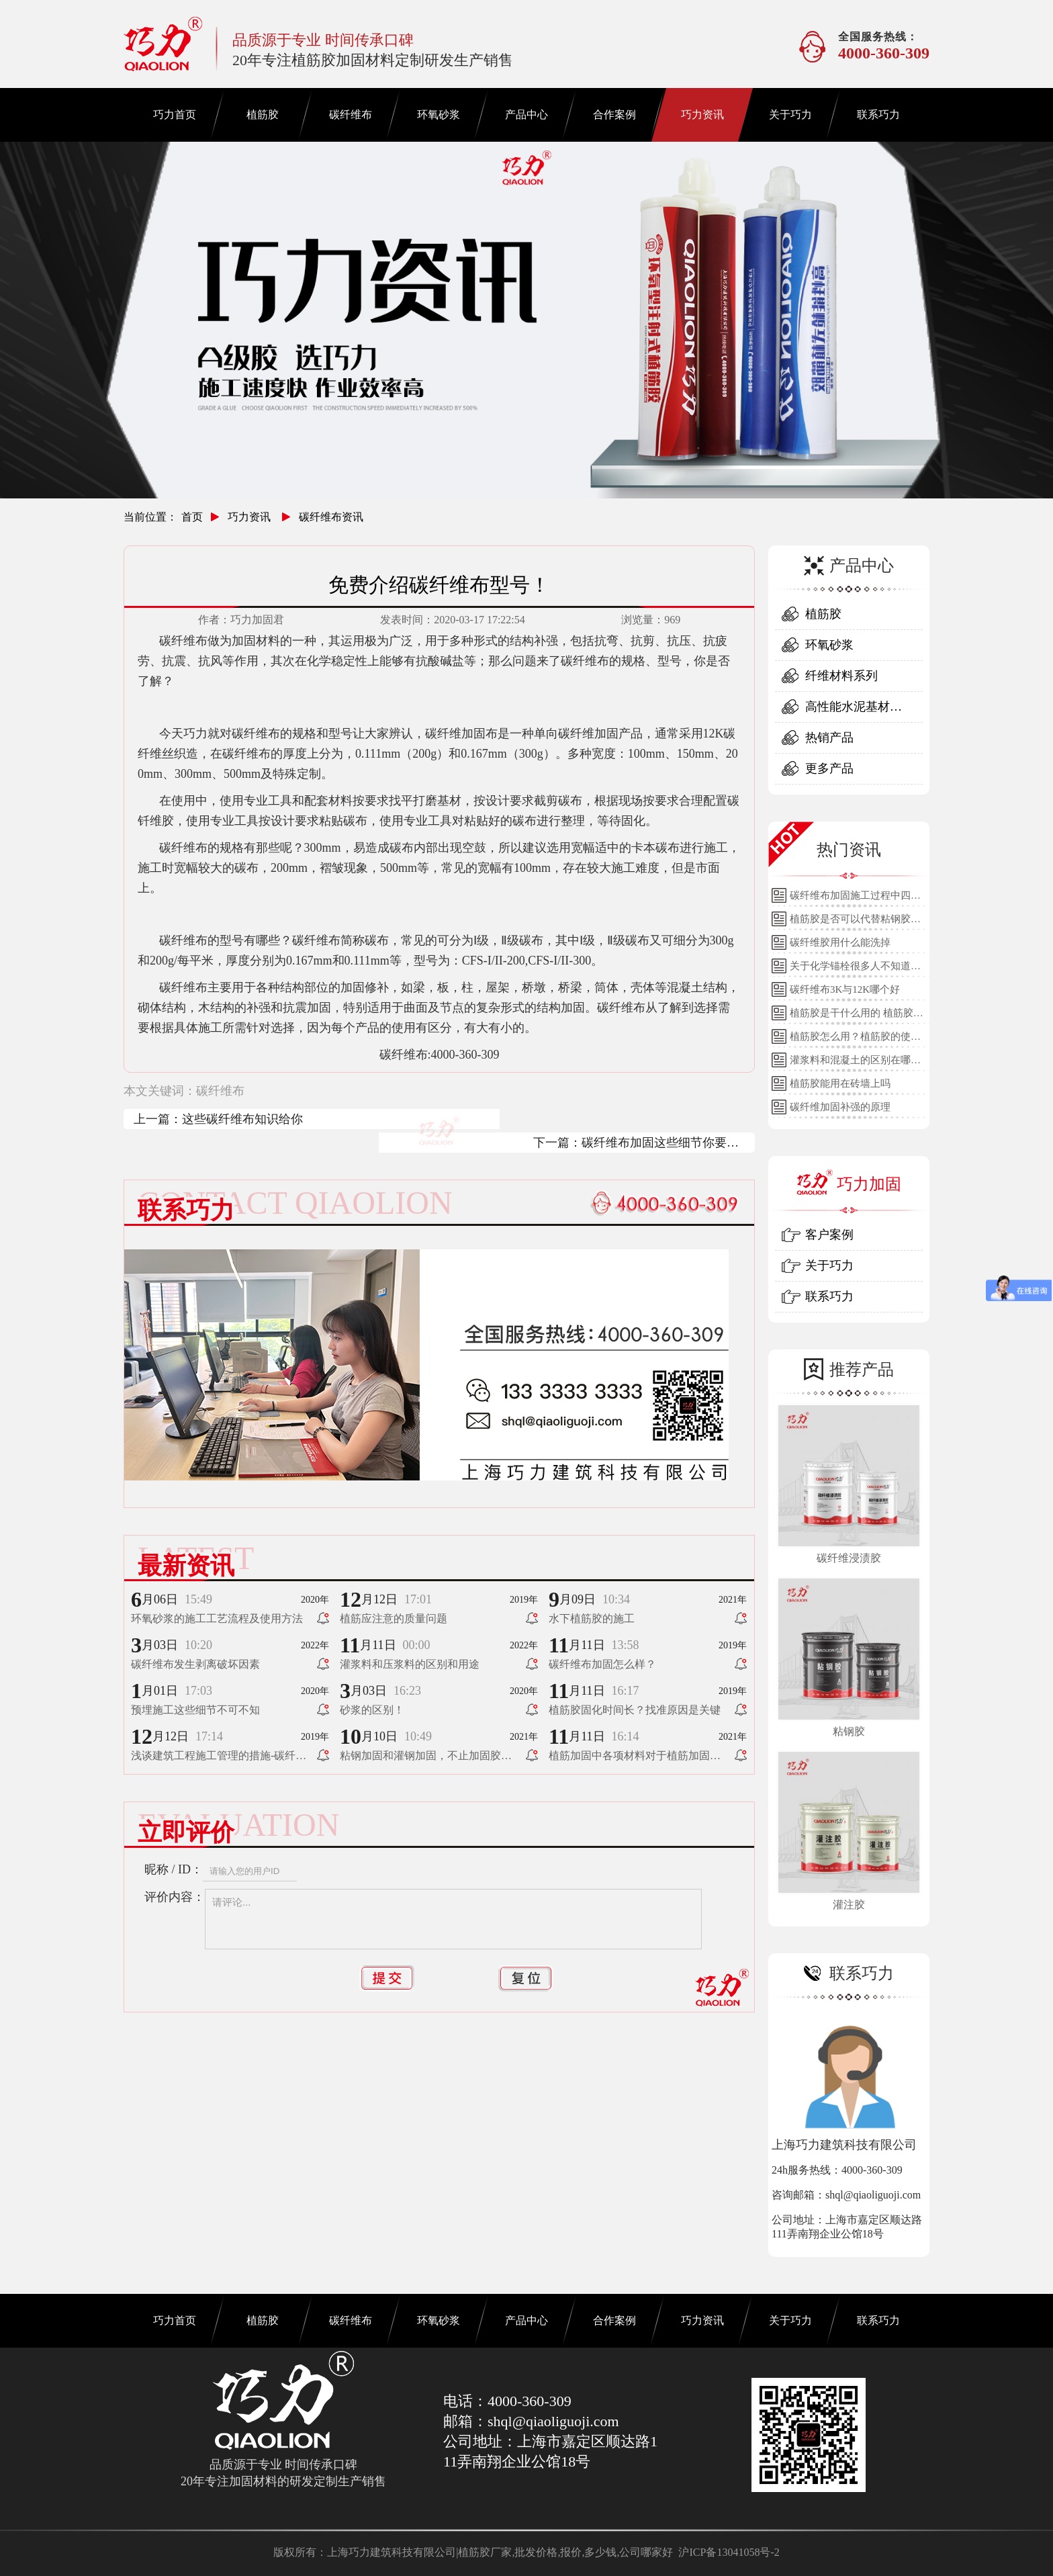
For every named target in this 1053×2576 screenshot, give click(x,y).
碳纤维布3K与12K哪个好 (845, 989)
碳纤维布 (350, 114)
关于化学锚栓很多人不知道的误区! (855, 969)
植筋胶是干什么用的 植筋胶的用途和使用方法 (856, 1016)
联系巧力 (878, 114)
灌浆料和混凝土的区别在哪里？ (850, 1063)
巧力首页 (174, 114)
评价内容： (174, 1897)
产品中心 (526, 114)
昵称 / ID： (173, 1869)
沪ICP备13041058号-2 (728, 2552)
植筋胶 (262, 114)
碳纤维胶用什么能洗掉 (840, 942)
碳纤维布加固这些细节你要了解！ (660, 1144)
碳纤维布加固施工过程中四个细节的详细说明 (855, 898)
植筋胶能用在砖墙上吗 (840, 1083)
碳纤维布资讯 (331, 517)
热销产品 (829, 737)
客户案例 (829, 1234)
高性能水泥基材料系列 (853, 711)
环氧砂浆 (438, 114)
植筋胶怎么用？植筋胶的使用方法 (855, 1040)
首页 (192, 517)
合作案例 (614, 114)
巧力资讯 (702, 114)
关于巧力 (790, 114)
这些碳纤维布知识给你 (242, 1119)
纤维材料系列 (841, 675)
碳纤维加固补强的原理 (840, 1107)
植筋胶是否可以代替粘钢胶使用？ (855, 922)
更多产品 (829, 768)
